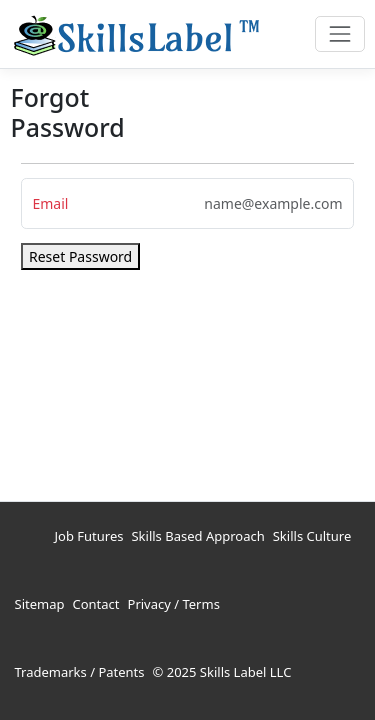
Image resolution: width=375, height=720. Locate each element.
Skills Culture (312, 536)
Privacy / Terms (174, 604)
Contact (95, 604)
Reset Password (80, 256)
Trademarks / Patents (80, 672)
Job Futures (89, 536)
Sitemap (40, 604)
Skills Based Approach (197, 536)
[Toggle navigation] (339, 33)
